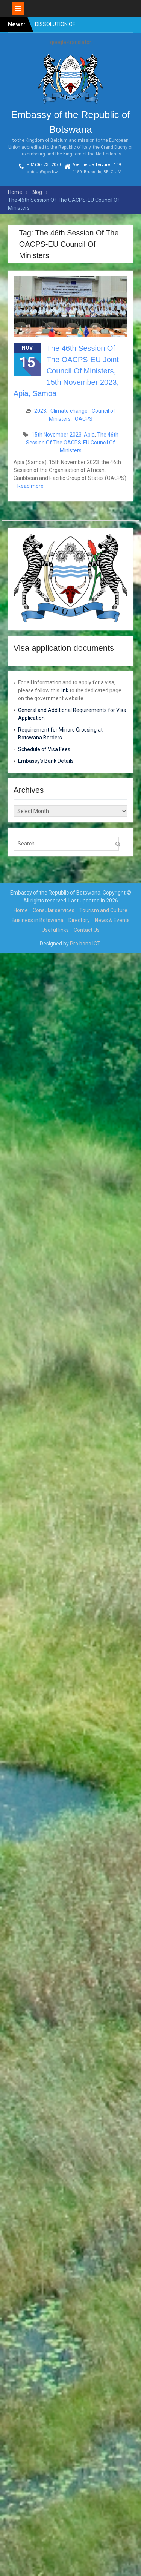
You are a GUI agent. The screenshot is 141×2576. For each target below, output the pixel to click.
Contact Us (87, 930)
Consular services (53, 910)
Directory (79, 920)
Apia (89, 435)
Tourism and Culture (103, 910)
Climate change (69, 411)
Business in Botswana (38, 920)
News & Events (112, 920)
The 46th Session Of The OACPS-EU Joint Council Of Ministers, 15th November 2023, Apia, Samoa (66, 371)
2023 (40, 411)
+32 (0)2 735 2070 (44, 164)
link (64, 690)
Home (21, 910)
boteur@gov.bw (42, 171)
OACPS (83, 419)
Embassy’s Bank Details (46, 761)
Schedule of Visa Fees (44, 749)
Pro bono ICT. (85, 944)
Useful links (55, 930)
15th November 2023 (57, 435)
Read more (30, 486)
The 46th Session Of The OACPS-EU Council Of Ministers (72, 442)
